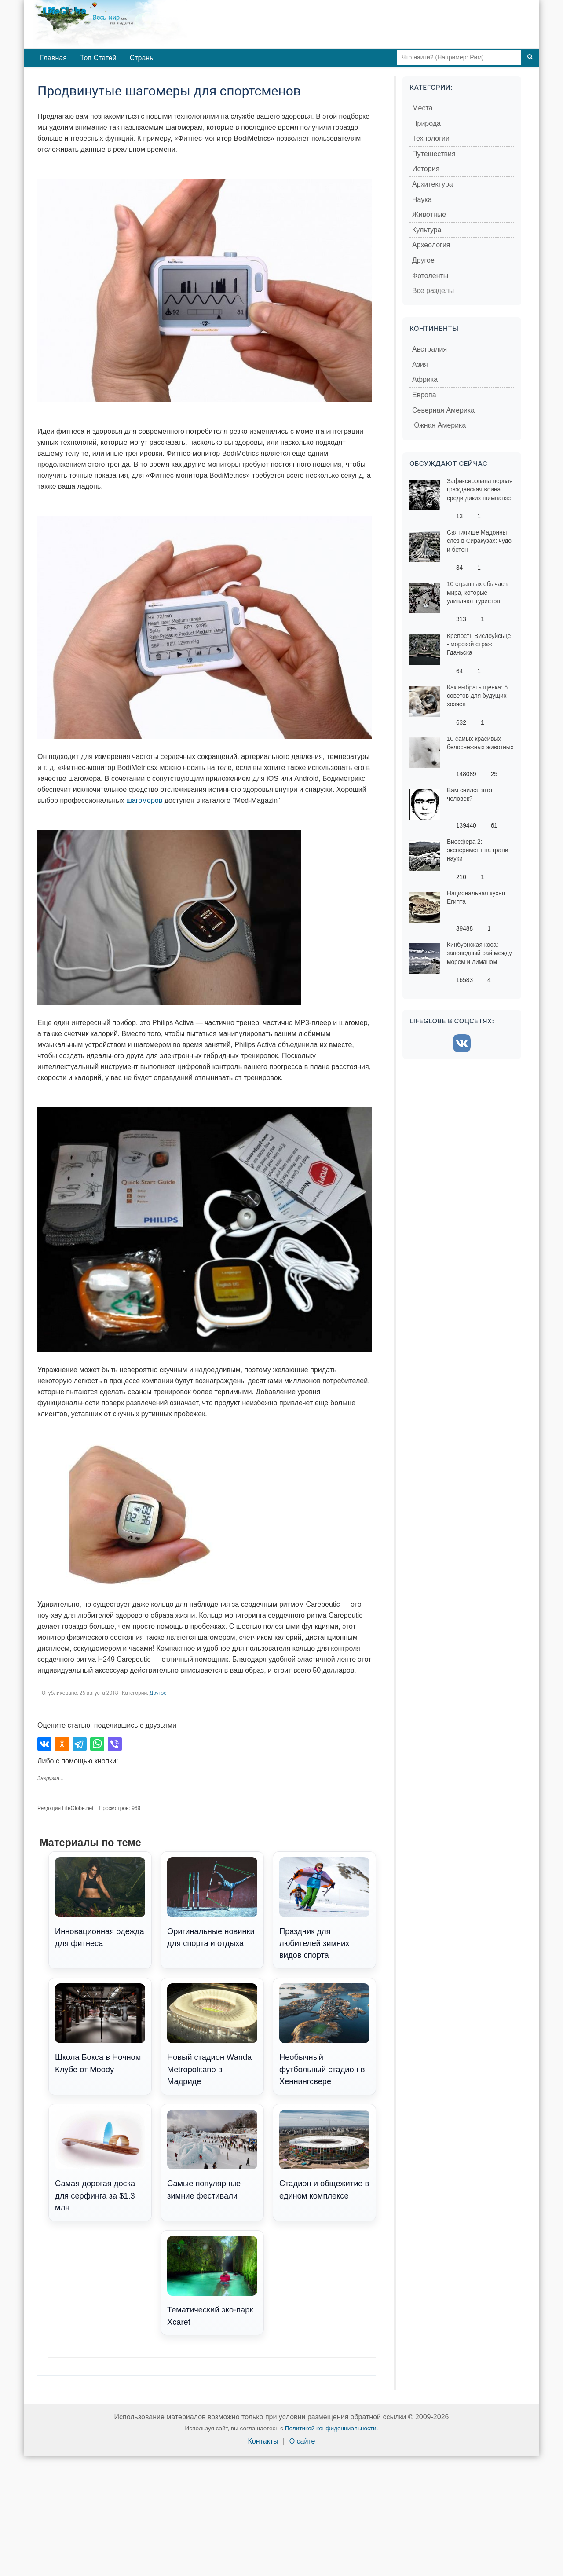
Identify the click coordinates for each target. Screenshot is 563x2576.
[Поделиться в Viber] (115, 1744)
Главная (53, 58)
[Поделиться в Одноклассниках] (62, 1744)
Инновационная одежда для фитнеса (100, 1902)
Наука (422, 199)
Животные (429, 214)
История (425, 168)
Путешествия (434, 154)
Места (422, 108)
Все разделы (433, 290)
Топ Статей (98, 58)
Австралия (429, 349)
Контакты (263, 2441)
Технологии (431, 138)
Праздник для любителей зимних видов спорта (324, 1908)
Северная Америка (443, 410)
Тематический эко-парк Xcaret (212, 2281)
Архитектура (432, 184)
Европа (424, 395)
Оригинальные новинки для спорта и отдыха (212, 1902)
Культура (427, 230)
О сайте (302, 2441)
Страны (142, 58)
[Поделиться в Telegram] (80, 1744)
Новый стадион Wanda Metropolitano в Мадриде (212, 2034)
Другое (158, 1693)
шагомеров (144, 800)
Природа (426, 123)
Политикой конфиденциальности (331, 2428)
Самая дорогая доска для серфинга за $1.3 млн (100, 2161)
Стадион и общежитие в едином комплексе (324, 2155)
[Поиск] (530, 57)
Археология (431, 245)
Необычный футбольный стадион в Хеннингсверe (324, 2034)
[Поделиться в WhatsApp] (97, 1744)
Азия (420, 364)
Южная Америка (439, 425)
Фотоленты (430, 275)
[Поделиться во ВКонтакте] (44, 1744)
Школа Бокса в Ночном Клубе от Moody (100, 2028)
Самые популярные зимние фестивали (212, 2155)
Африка (425, 379)
